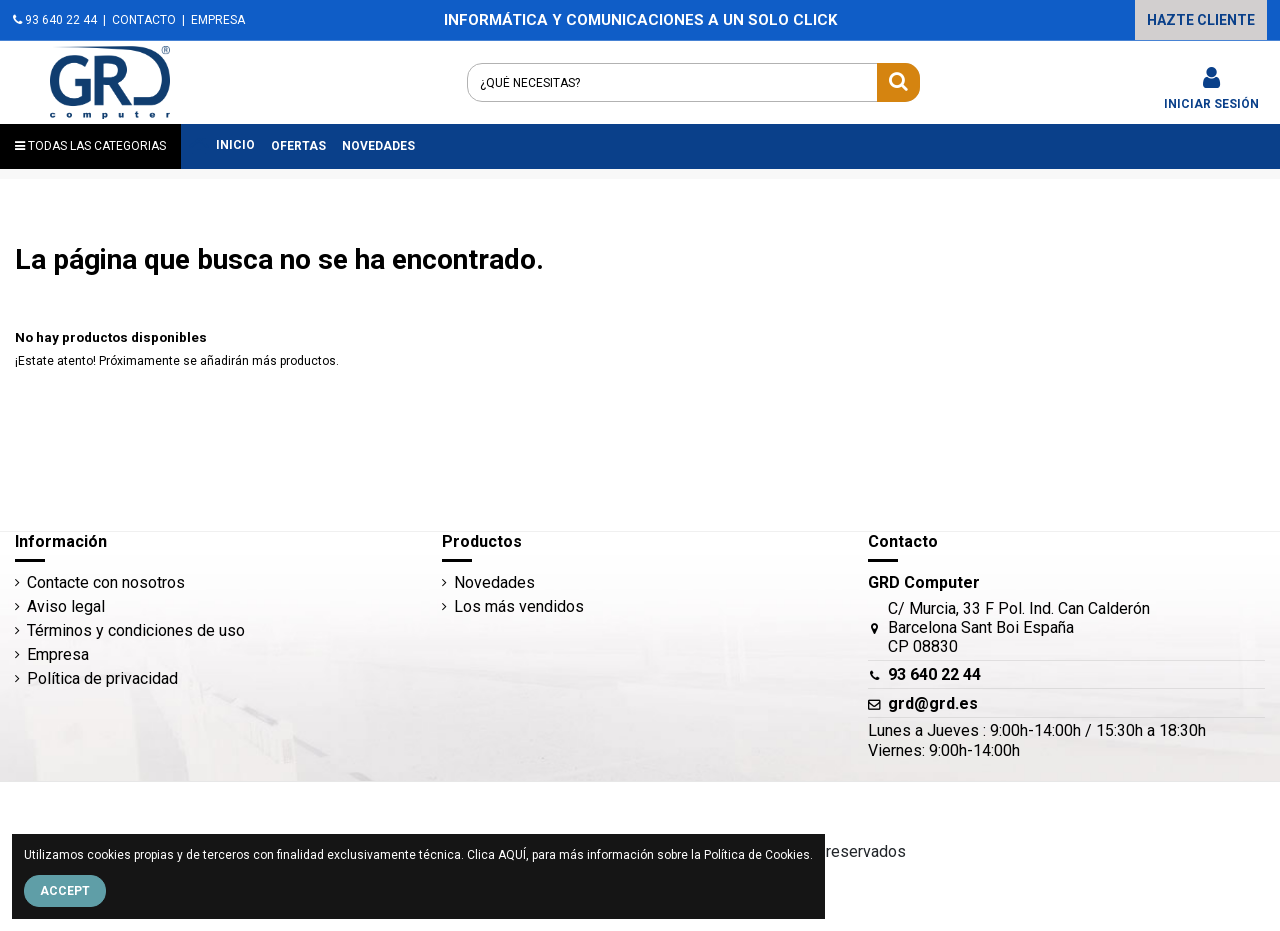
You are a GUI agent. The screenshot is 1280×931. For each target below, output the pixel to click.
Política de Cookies (757, 855)
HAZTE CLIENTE (1201, 20)
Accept (65, 891)
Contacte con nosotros (106, 582)
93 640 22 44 (55, 20)
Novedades (494, 582)
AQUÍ (512, 855)
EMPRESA (218, 20)
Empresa (58, 654)
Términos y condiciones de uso (136, 630)
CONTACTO (144, 20)
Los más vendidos (519, 606)
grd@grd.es (933, 703)
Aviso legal (66, 606)
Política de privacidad (102, 678)
